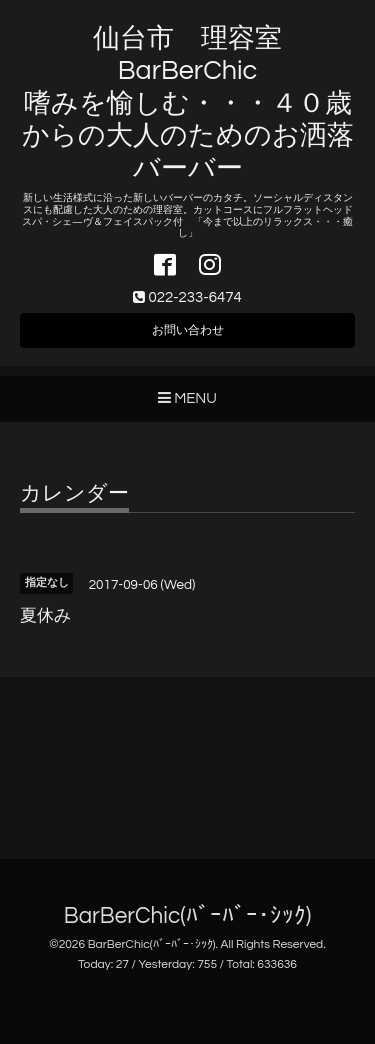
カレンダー (74, 493)
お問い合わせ (188, 330)
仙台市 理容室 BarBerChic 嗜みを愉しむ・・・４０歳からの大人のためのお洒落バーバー (188, 104)
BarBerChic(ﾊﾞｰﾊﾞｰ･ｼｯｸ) (187, 916)
